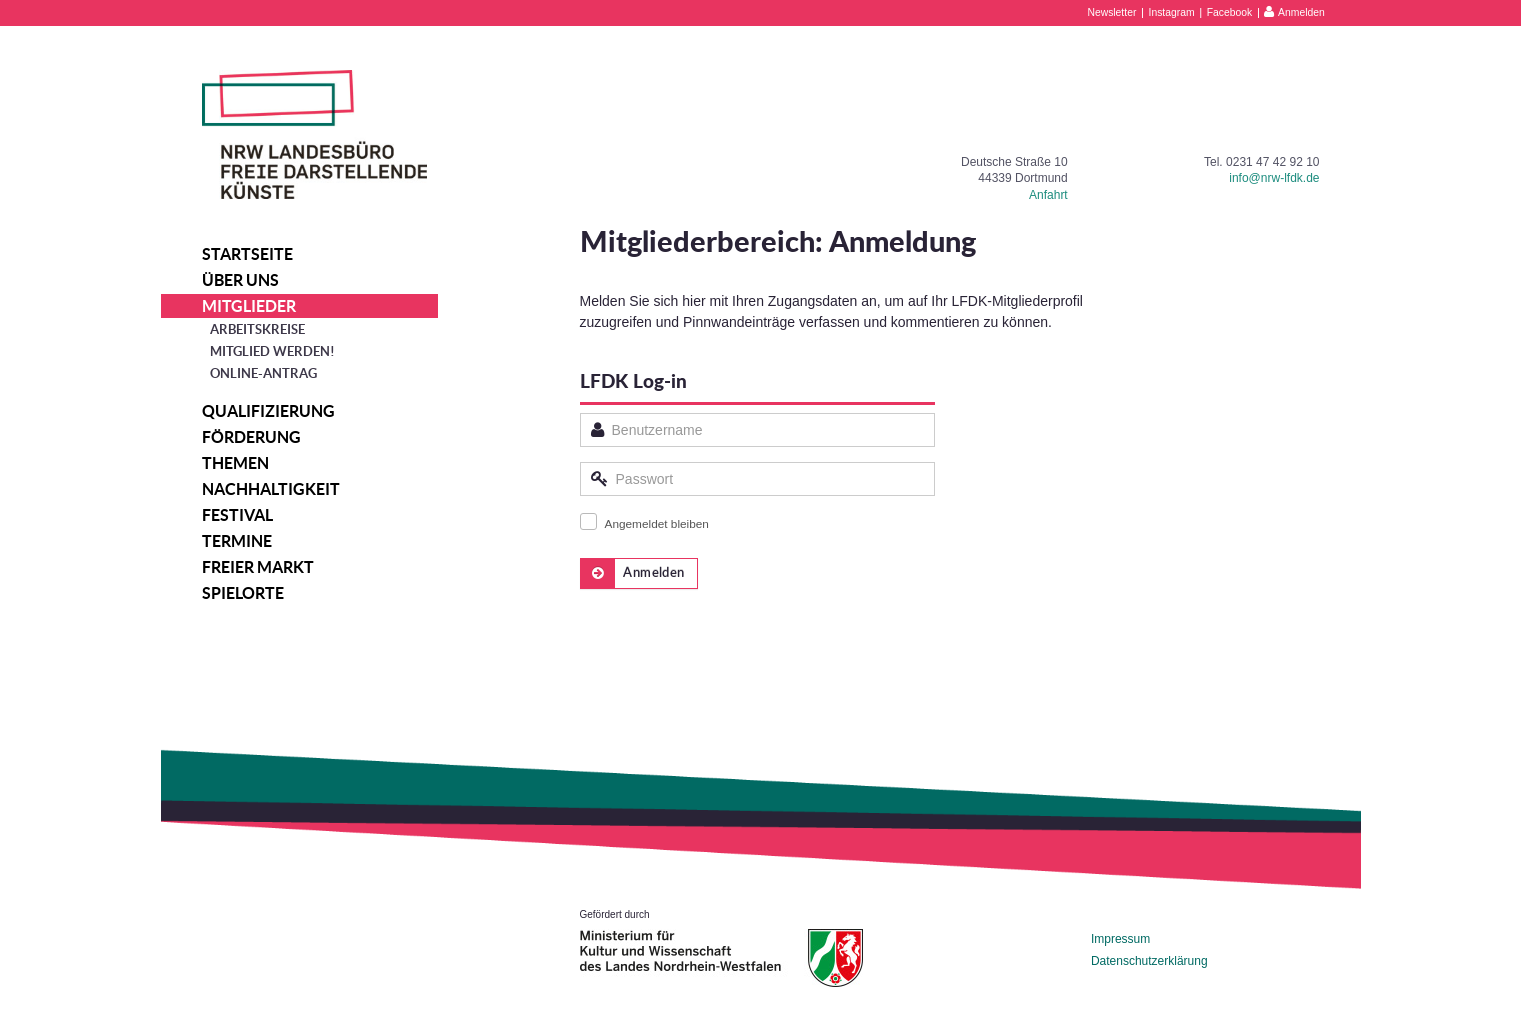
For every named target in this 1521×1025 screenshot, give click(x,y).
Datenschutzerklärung (1149, 961)
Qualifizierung (268, 411)
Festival (237, 515)
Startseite (247, 254)
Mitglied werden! (272, 351)
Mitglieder (249, 306)
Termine (237, 541)
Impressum (1120, 939)
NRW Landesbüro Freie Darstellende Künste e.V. (314, 134)
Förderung (251, 437)
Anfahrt (1048, 195)
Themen (235, 463)
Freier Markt (258, 567)
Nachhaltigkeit (271, 489)
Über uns (240, 280)
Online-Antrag (263, 373)
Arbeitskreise (257, 329)
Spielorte (243, 593)
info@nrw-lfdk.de (1274, 178)
